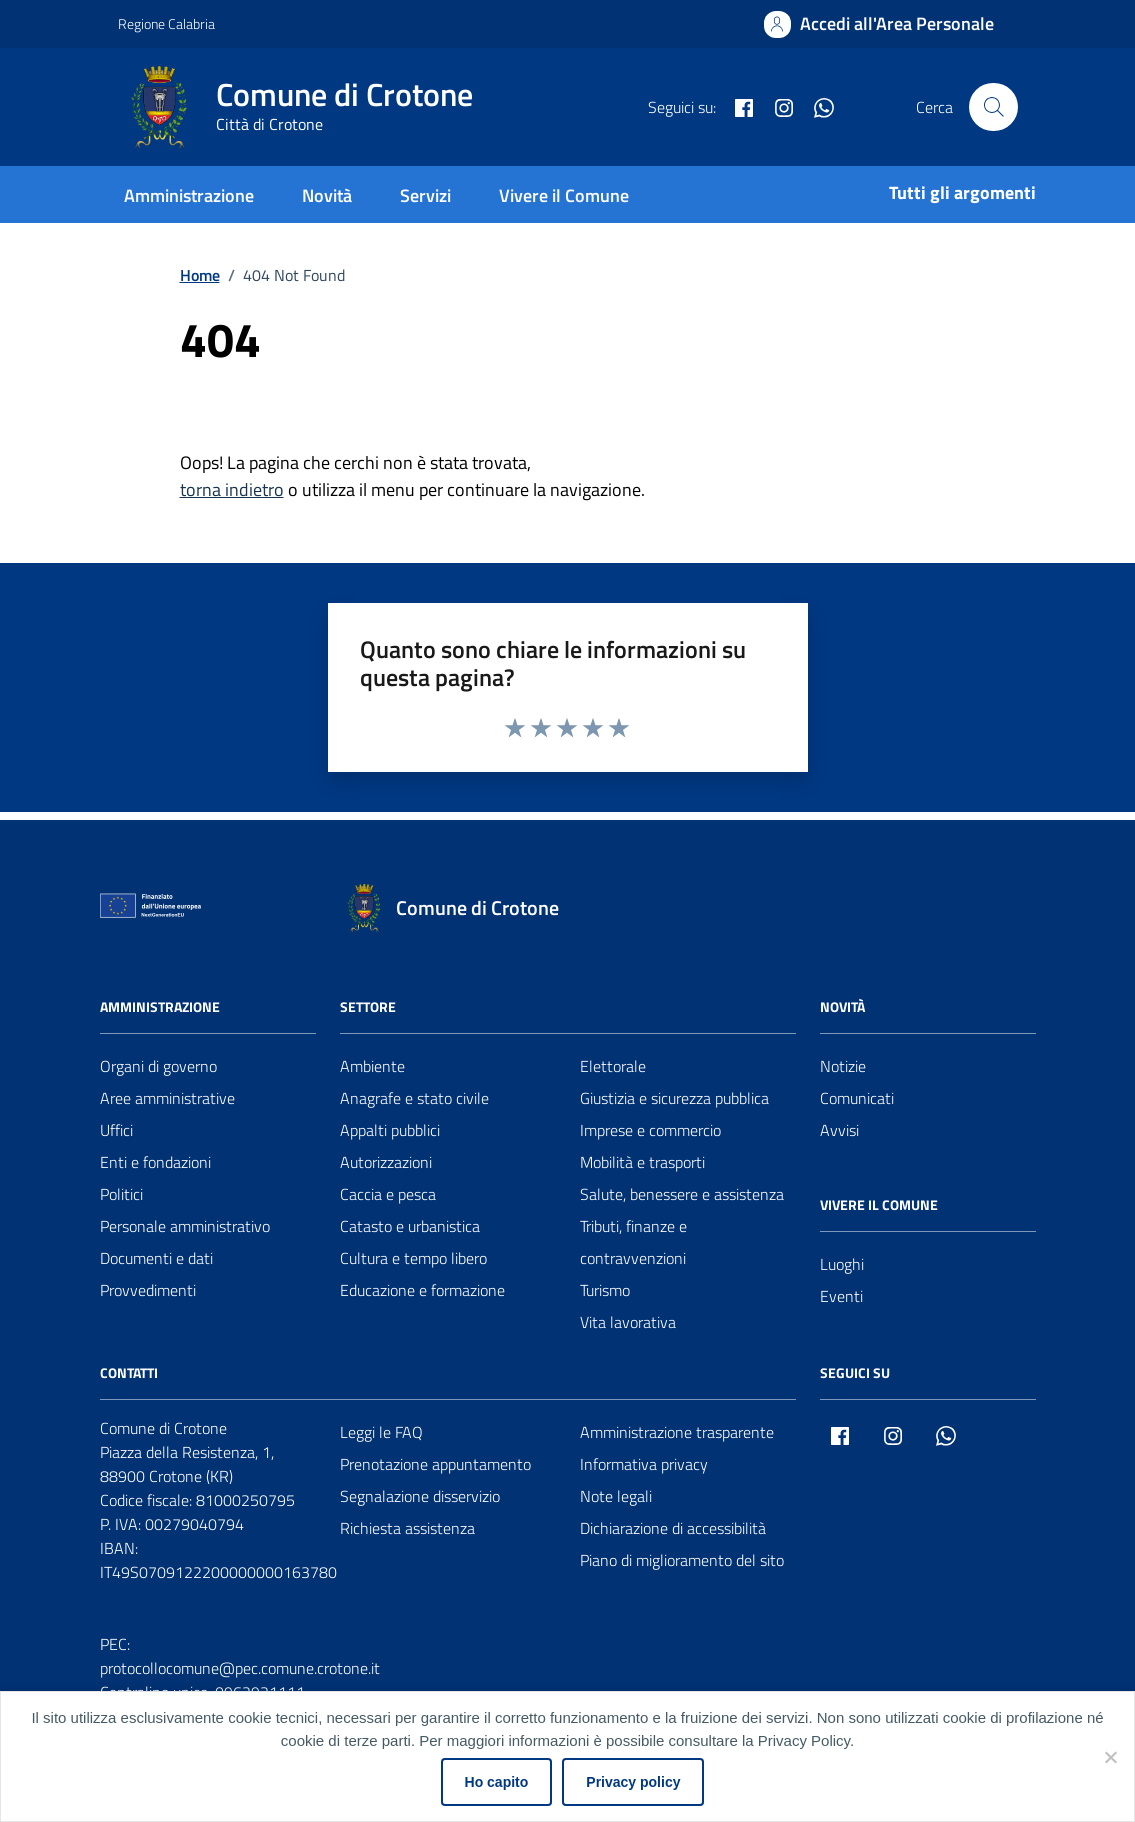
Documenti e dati (156, 1258)
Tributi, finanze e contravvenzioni (633, 1242)
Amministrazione (189, 195)
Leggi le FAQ (381, 1432)
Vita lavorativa (628, 1322)
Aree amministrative (167, 1098)
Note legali (616, 1496)
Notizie (843, 1066)
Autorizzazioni (386, 1162)
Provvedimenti (148, 1290)
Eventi (841, 1296)
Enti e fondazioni (155, 1162)
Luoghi (842, 1264)
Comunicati (857, 1098)
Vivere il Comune (564, 195)
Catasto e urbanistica (410, 1226)
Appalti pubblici (390, 1130)
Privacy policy (633, 1782)
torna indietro (232, 489)
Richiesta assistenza (407, 1528)
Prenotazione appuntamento (435, 1464)
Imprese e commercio (650, 1130)
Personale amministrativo (185, 1226)
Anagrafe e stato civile (414, 1098)
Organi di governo (158, 1066)
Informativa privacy (644, 1464)
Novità (327, 195)
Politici (121, 1194)
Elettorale (613, 1066)
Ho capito (497, 1782)
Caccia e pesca (388, 1194)
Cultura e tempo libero (413, 1258)
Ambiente (372, 1066)
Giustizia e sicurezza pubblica (674, 1098)
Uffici (116, 1130)
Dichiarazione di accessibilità (673, 1528)
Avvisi (839, 1130)
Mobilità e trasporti (642, 1162)
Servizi (425, 195)
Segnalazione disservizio (420, 1496)
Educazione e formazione (422, 1290)
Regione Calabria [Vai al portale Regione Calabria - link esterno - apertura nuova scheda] (166, 23)
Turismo (605, 1290)
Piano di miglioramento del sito (682, 1560)
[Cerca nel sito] (993, 107)
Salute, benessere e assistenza (682, 1194)
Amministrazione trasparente (677, 1432)
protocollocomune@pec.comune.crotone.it (240, 1668)
